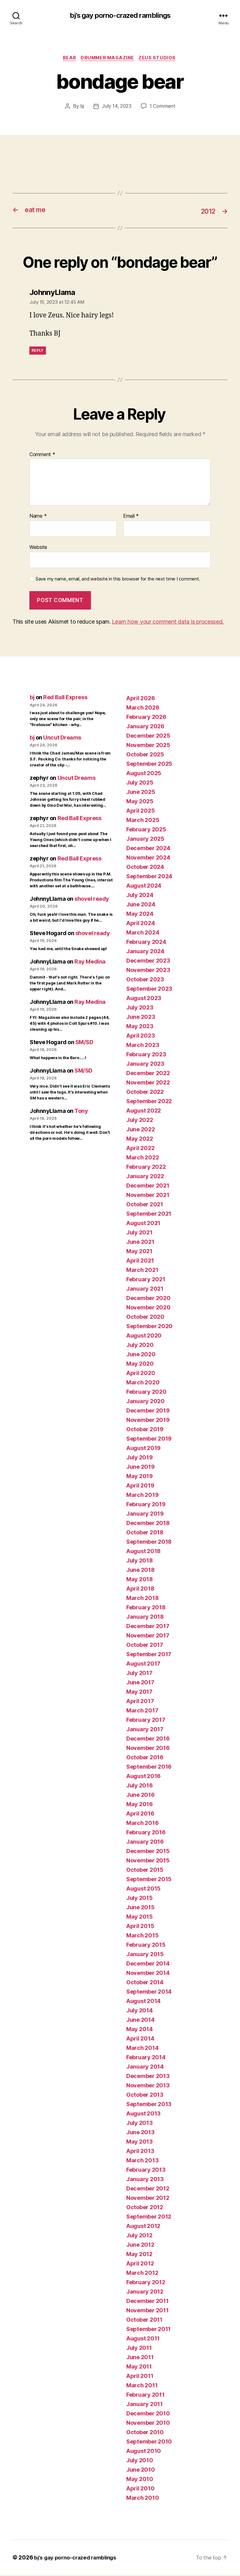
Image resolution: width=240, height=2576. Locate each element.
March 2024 (142, 933)
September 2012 (148, 2217)
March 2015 (142, 1936)
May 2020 (140, 1364)
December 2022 (148, 1074)
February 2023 (146, 1055)
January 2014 (145, 2067)
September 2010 (149, 2442)
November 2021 (147, 1196)
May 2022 (139, 1139)
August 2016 (143, 1777)
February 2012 (145, 2283)
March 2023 (142, 1046)
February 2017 (145, 1720)
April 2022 (140, 1149)
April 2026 (140, 699)
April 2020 (140, 1374)
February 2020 (146, 1392)
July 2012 (139, 2236)
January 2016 (145, 1842)
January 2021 (144, 1289)
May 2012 (139, 2255)
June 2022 (140, 1130)
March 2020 (142, 1383)
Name (38, 517)
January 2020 (145, 1402)
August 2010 (143, 2452)
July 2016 (139, 1786)
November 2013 (148, 2086)
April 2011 (139, 2377)
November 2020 (148, 1308)
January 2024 (145, 952)
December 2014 (148, 1964)
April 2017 (140, 1702)
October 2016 (144, 1758)
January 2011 (144, 2405)
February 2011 (145, 2395)
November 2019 (148, 1421)
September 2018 (149, 1542)
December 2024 (148, 849)
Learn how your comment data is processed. (167, 622)
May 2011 (139, 2367)
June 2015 (140, 1908)
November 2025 (148, 746)
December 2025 (148, 736)
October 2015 (144, 1870)
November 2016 (148, 1749)
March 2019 (142, 1495)
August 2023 (143, 999)
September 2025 (149, 764)
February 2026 (146, 718)
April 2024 (140, 924)
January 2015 (145, 1955)
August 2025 (143, 774)
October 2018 (144, 1533)
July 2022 (139, 1121)
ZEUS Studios (160, 59)
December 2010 (148, 2414)
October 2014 (144, 1983)
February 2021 (145, 1280)
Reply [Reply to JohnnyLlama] (38, 351)
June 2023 (140, 1017)
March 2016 (142, 1824)
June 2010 (140, 2470)
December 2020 (148, 1299)
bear (68, 59)
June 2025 (140, 793)
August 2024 (143, 886)
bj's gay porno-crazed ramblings (120, 15)
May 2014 (139, 2030)
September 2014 (149, 1992)
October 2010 (145, 2433)
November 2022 (148, 1083)
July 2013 (139, 2123)
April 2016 (140, 1814)
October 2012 (144, 2208)
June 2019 (140, 1467)
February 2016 (146, 1833)
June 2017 (140, 1683)
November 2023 (148, 971)
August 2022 (143, 1111)
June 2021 (140, 1242)
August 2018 (143, 1552)
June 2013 (140, 2133)
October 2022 (145, 1092)
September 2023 (149, 989)
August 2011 (143, 2339)
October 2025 (145, 755)
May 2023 (139, 1027)
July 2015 (139, 1899)
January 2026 (145, 727)
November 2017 (147, 1636)
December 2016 (148, 1739)
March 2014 (142, 2048)
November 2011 (147, 2311)
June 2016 (140, 1795)
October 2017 (144, 1645)
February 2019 (146, 1505)
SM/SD (84, 1043)
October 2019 (144, 1430)
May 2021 (139, 1252)
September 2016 (149, 1767)
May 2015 (139, 1917)
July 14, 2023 (116, 108)
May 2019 (139, 1477)
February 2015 (146, 1945)
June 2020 (141, 1355)
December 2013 (148, 2077)
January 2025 (145, 839)
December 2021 (147, 1186)
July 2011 (139, 2348)
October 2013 (144, 2095)
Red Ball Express (65, 698)
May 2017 (139, 1692)
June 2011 (140, 2358)
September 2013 (149, 2105)
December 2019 (148, 1411)
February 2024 (146, 942)
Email (131, 517)
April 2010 (140, 2489)
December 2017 (147, 1627)
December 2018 (148, 1524)
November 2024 (148, 858)
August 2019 (143, 1449)
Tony (81, 1112)
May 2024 (139, 914)
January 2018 (145, 1617)
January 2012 (144, 2292)
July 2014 (139, 2011)
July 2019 (139, 1458)
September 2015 (149, 1880)
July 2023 (139, 1008)
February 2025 (146, 830)
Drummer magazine (108, 59)
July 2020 (140, 1346)
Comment (42, 455)
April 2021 (140, 1261)
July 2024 (139, 896)
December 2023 (148, 961)
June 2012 (140, 2245)
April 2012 (140, 2264)
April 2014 (140, 2039)
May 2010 (139, 2480)
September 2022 (149, 1102)
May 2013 (139, 2142)
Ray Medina (90, 962)
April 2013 (140, 2152)
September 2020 (149, 1327)
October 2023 (145, 980)
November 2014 (148, 1974)
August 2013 (143, 2114)
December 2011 (147, 2302)
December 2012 (147, 2189)
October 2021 (144, 1205)
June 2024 (140, 905)
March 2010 (142, 2498)
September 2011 (148, 2330)
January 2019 (145, 1514)
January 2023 (145, 1064)
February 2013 (146, 2170)
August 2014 (143, 2002)
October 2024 (145, 867)
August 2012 (143, 2227)
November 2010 (148, 2423)
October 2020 (145, 1317)
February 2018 (146, 1608)
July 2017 (139, 1674)
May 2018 (139, 1580)
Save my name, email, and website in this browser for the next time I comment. (118, 580)
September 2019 (149, 1439)
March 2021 (142, 1271)
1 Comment (163, 108)
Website (38, 548)
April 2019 (140, 1486)
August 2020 (144, 1336)
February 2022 (146, 1167)
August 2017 (143, 1664)
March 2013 (142, 2161)
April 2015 (140, 1927)
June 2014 (140, 2020)
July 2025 (139, 783)
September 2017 (148, 1655)
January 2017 (144, 1730)
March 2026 (142, 708)
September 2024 (149, 877)
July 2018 (139, 1561)
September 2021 (148, 1214)
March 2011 (142, 2386)
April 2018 (140, 1589)
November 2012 (147, 2198)
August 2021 (143, 1224)
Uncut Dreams (62, 738)
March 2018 (142, 1599)
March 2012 (142, 2273)
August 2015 (143, 1889)
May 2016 (139, 1805)
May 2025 (139, 802)
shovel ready (91, 899)
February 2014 (146, 2058)
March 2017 (142, 1711)
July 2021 (139, 1233)
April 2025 (140, 811)
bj (81, 108)
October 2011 (144, 2320)
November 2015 (148, 1861)
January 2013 (145, 2180)
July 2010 (139, 2461)
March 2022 (142, 1158)
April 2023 (140, 1036)
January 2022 (145, 1177)
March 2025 (142, 821)
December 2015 (148, 1852)
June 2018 (140, 1570)
